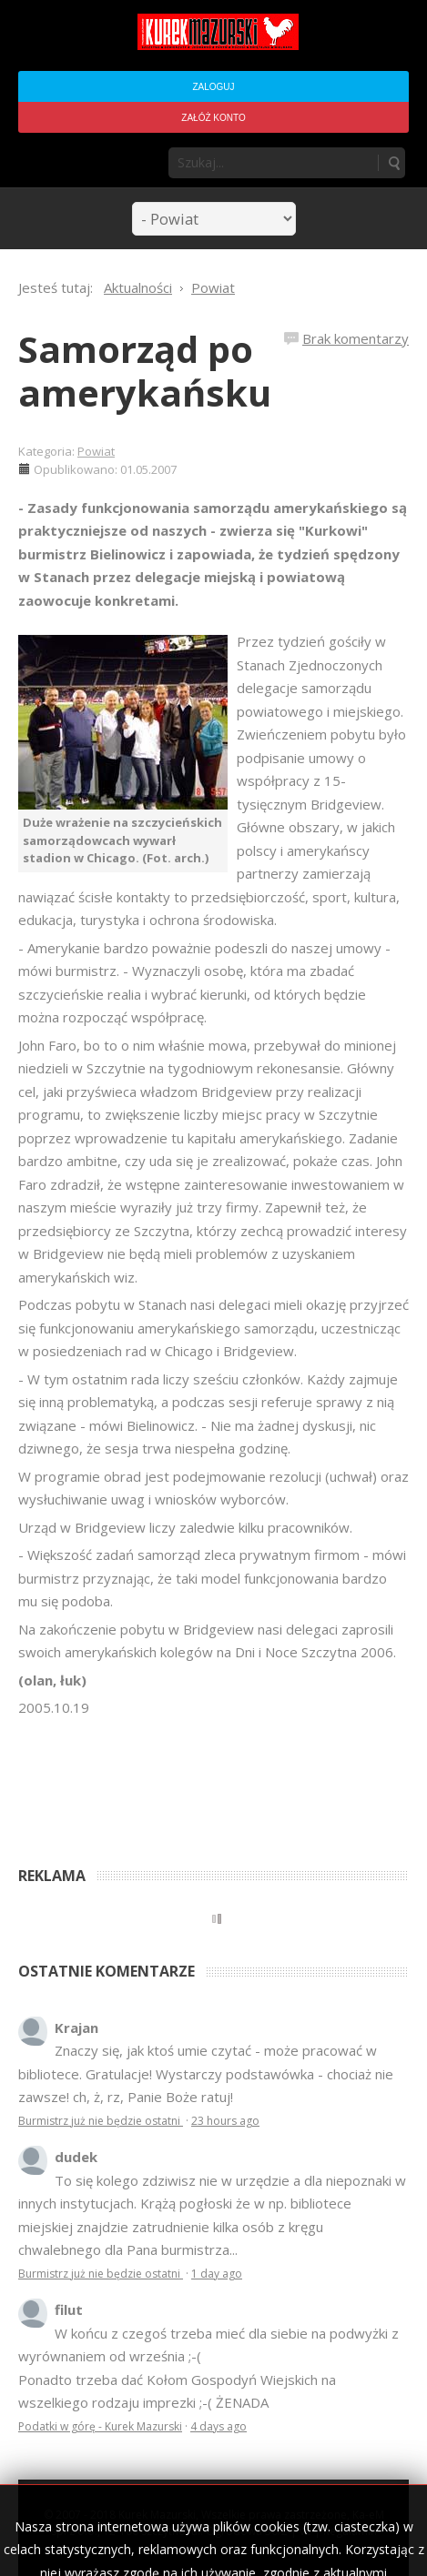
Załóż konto (213, 118)
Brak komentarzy (355, 338)
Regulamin (350, 2531)
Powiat (96, 451)
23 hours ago (225, 2120)
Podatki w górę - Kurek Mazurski (100, 2426)
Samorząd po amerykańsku (144, 371)
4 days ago (218, 2426)
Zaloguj (213, 87)
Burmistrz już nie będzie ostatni (100, 2120)
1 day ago (216, 2273)
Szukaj (393, 162)
